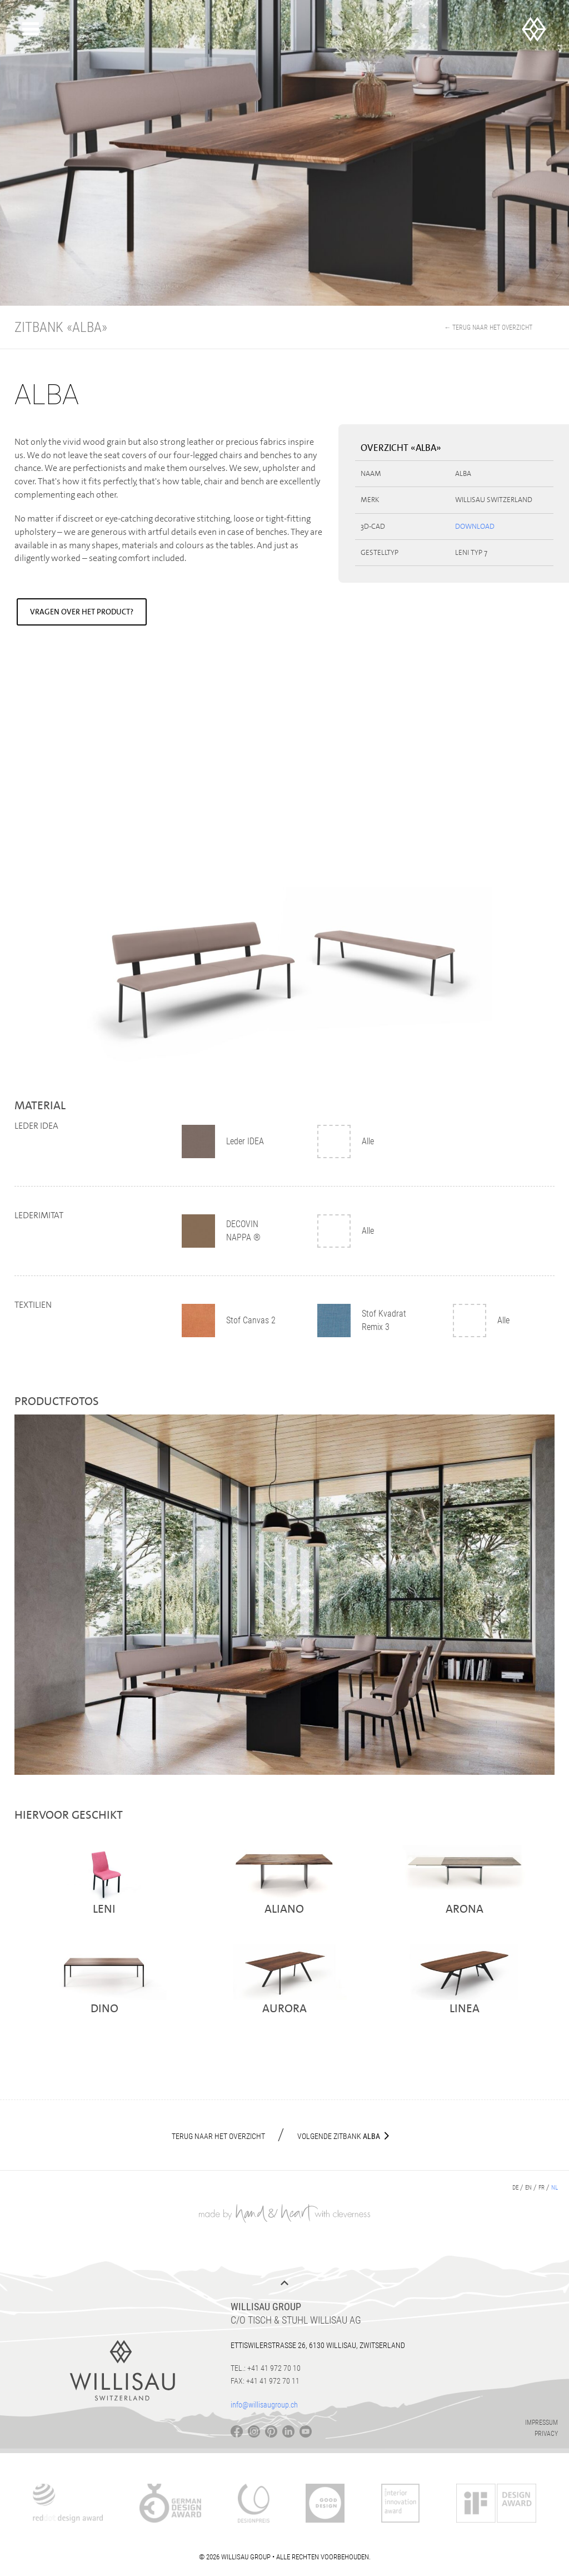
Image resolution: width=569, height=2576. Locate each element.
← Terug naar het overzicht (488, 327)
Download (475, 526)
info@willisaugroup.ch (264, 2404)
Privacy (546, 2434)
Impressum (541, 2422)
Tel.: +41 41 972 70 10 (266, 2368)
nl (554, 2187)
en (528, 2187)
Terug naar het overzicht (218, 2136)
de (515, 2187)
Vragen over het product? (81, 612)
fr (541, 2187)
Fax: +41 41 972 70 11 (265, 2380)
